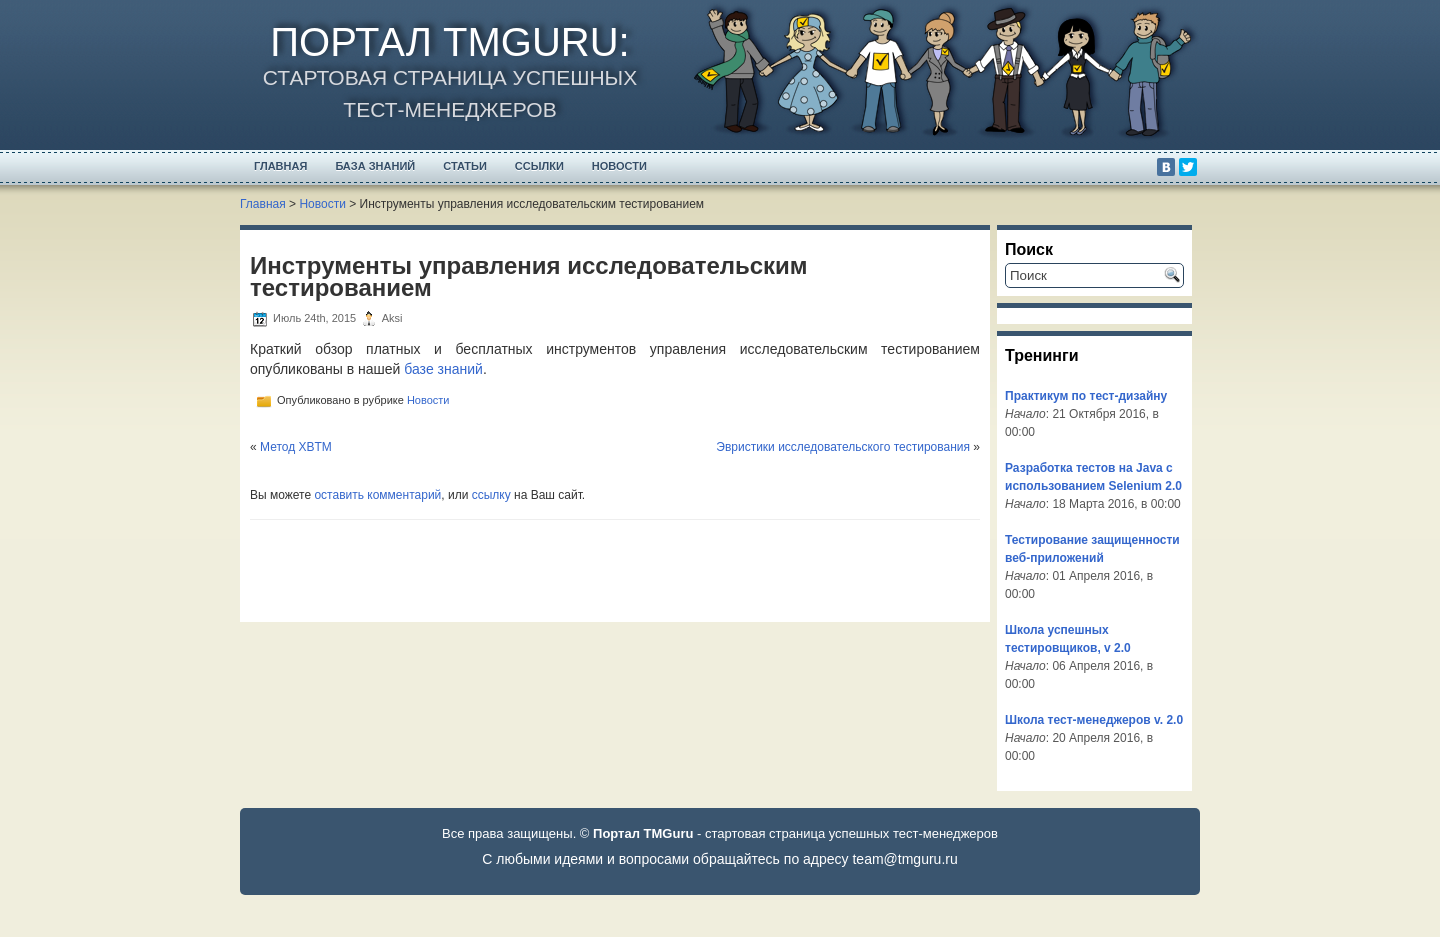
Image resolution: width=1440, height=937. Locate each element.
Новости (619, 166)
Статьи (465, 166)
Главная (280, 166)
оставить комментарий (377, 495)
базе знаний (443, 369)
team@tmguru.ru (904, 859)
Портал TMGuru (444, 42)
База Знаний (375, 166)
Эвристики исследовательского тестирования (843, 447)
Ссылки (539, 166)
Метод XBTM (296, 447)
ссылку (491, 495)
